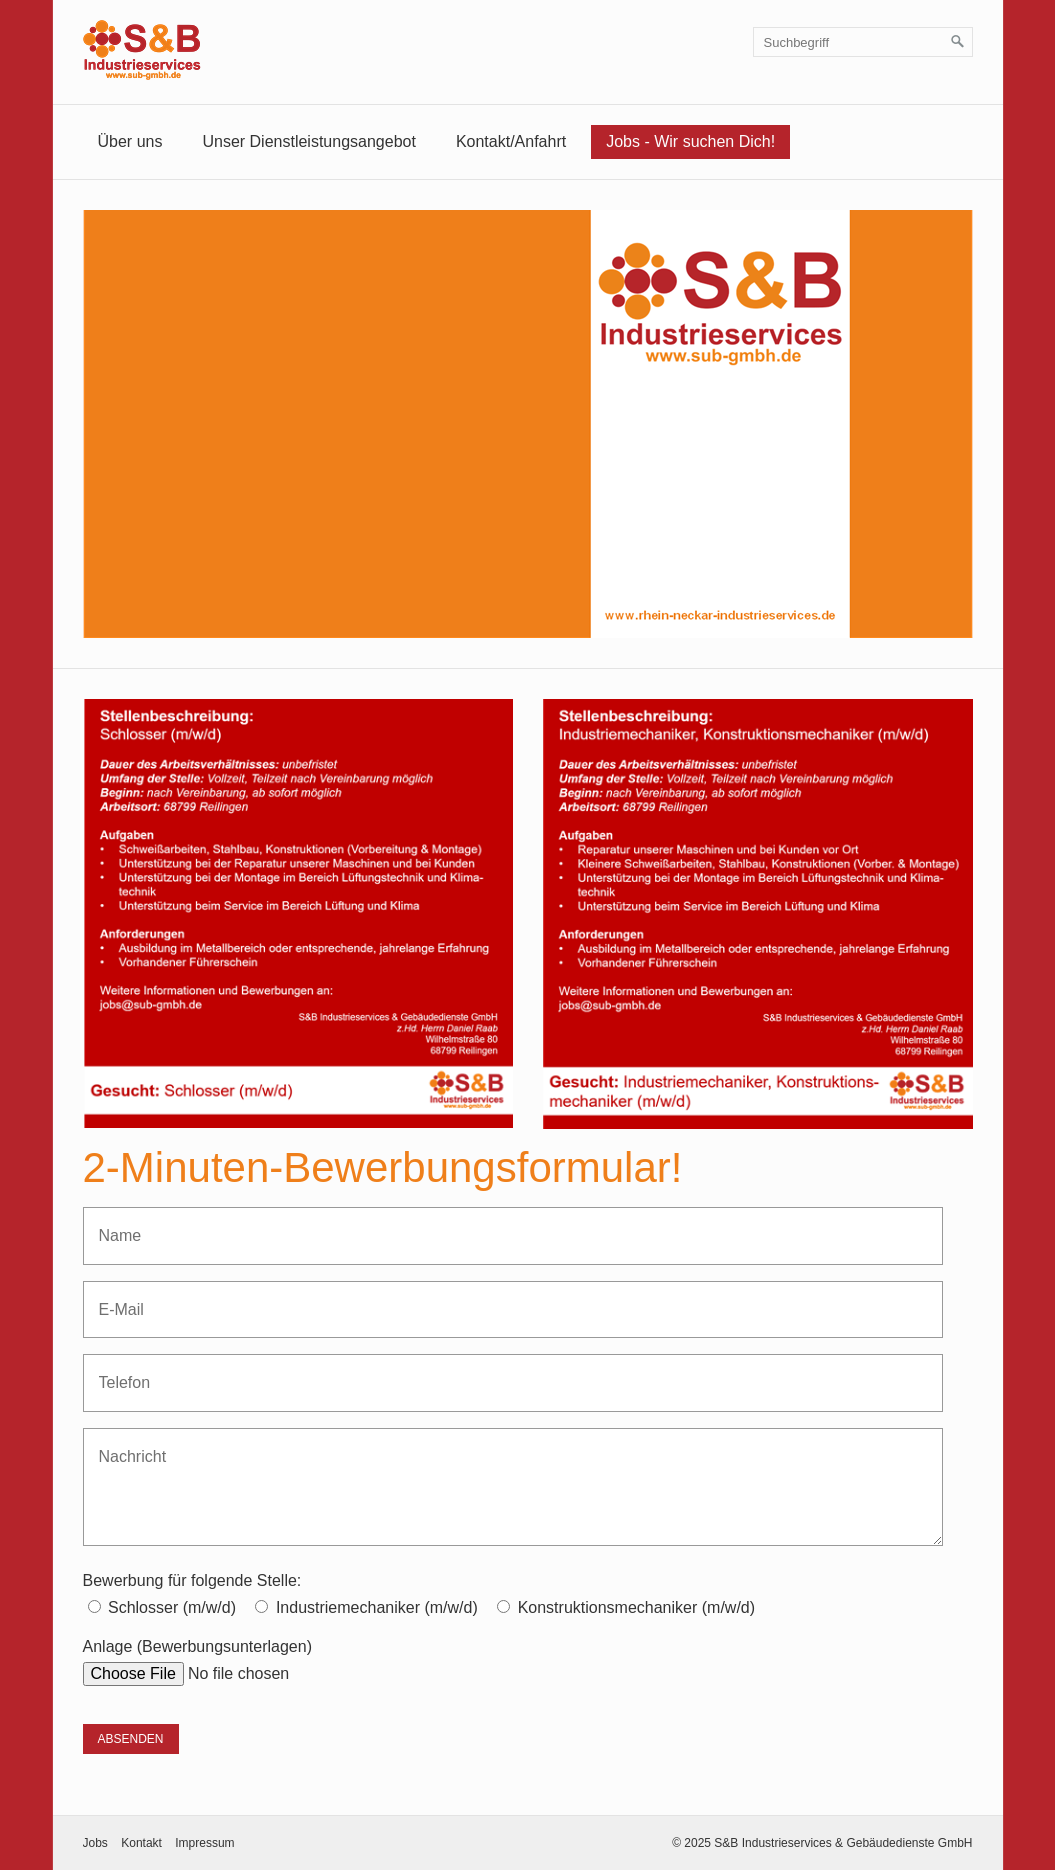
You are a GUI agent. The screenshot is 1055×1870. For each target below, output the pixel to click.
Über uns (130, 141)
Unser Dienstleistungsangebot (308, 141)
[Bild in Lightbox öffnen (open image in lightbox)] (298, 913)
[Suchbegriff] (863, 42)
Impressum (204, 1843)
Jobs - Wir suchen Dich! (690, 141)
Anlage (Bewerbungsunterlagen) (197, 1646)
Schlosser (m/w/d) (172, 1607)
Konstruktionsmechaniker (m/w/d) (636, 1607)
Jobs (95, 1843)
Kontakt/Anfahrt (511, 141)
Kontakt (141, 1843)
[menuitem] (130, 142)
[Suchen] (958, 42)
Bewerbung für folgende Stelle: (192, 1580)
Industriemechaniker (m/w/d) (377, 1607)
